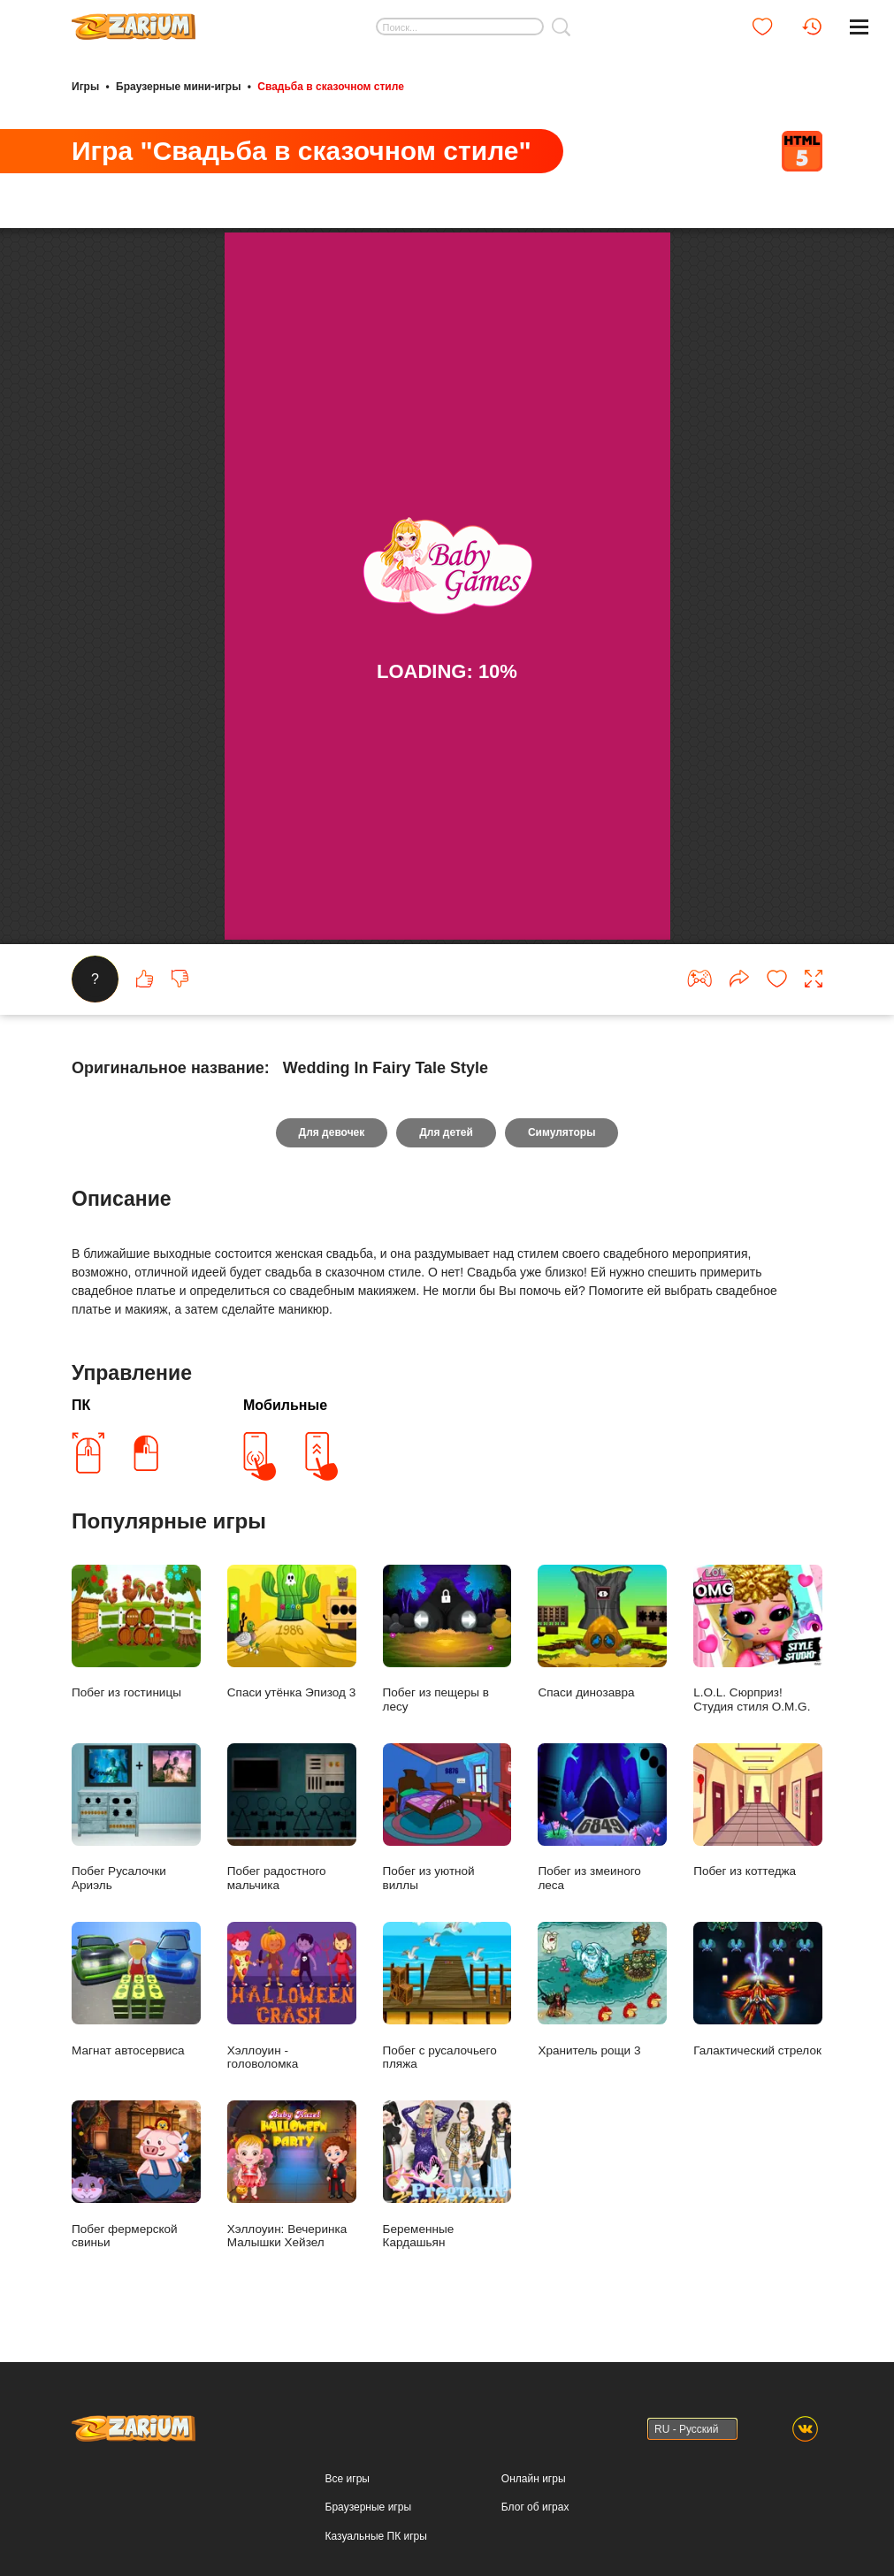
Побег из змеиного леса (602, 1817)
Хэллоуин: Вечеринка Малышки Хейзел (291, 2174)
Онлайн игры (533, 2479)
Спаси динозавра (602, 1632)
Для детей (446, 1132)
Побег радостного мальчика (291, 1817)
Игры (85, 86)
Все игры (347, 2479)
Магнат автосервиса (136, 1989)
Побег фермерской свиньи (136, 2174)
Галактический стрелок (757, 1989)
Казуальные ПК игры (376, 2536)
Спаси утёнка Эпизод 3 (291, 1632)
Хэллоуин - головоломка (291, 1996)
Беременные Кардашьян (447, 2174)
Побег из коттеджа (757, 1810)
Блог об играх (535, 2507)
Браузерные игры (368, 2507)
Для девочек (332, 1132)
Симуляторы (562, 1132)
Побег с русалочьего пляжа (447, 1996)
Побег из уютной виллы (447, 1817)
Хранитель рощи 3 (602, 1989)
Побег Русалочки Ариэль (136, 1817)
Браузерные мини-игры (178, 86)
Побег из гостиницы (136, 1632)
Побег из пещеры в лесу (447, 1639)
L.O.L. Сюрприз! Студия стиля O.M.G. (757, 1639)
